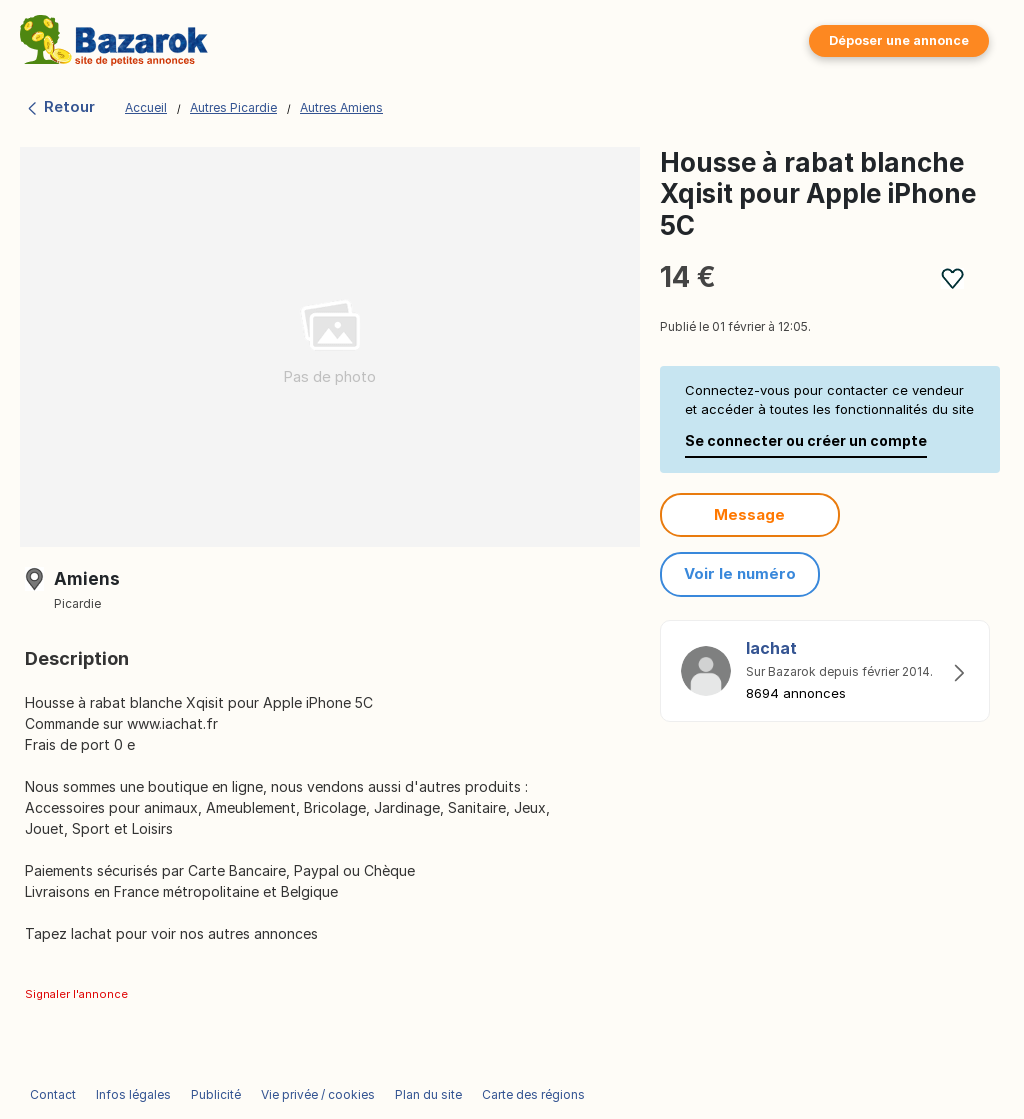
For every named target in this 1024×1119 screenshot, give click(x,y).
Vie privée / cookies (318, 1094)
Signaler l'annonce (76, 994)
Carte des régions (533, 1094)
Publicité (216, 1094)
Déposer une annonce (899, 40)
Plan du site (428, 1094)
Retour (60, 106)
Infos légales (133, 1094)
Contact (53, 1094)
